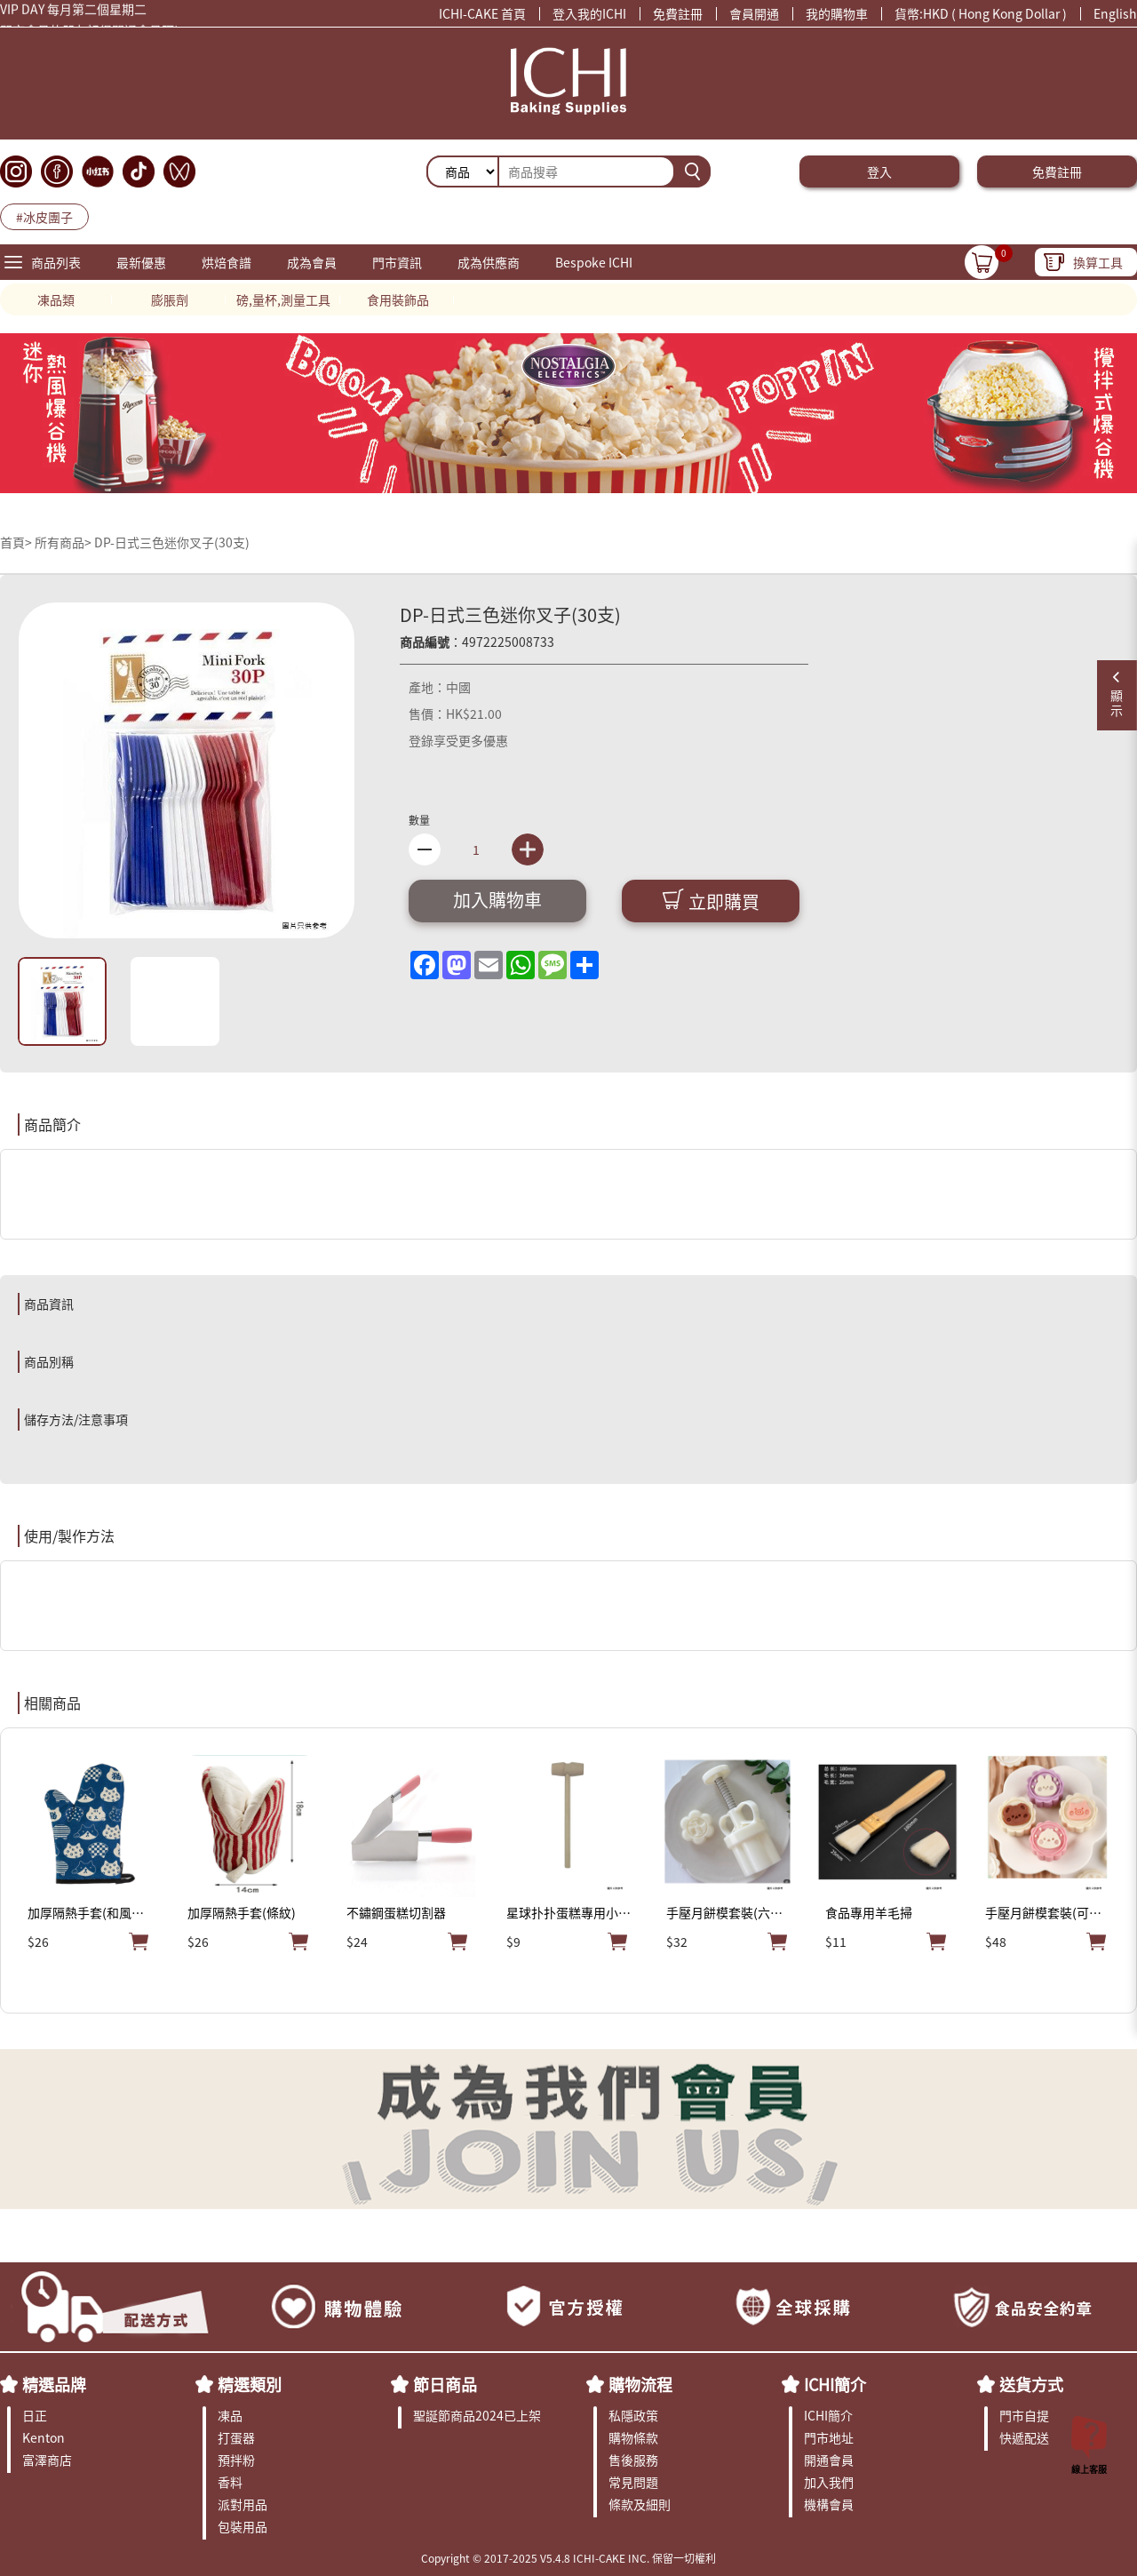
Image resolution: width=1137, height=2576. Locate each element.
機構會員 (829, 2504)
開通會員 (829, 2459)
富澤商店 (47, 2459)
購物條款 (633, 2437)
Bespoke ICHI (593, 262)
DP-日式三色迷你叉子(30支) (172, 542)
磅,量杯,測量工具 (283, 299)
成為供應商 (488, 262)
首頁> (17, 542)
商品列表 (56, 262)
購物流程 (640, 2384)
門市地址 (829, 2437)
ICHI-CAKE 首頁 (482, 13)
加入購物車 (497, 900)
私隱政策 (633, 2415)
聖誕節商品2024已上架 (477, 2415)
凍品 (230, 2415)
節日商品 (445, 2384)
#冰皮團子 (44, 217)
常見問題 (633, 2482)
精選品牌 (54, 2384)
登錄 (421, 740)
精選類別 (250, 2384)
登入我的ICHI (589, 13)
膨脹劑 (169, 299)
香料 (230, 2482)
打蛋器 (236, 2437)
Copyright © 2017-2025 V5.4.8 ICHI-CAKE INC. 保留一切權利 (568, 2557)
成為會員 (312, 262)
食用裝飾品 (398, 299)
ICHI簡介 (835, 2384)
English (1115, 13)
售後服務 (633, 2459)
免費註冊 (678, 13)
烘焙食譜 (226, 262)
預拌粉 (236, 2459)
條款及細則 (639, 2504)
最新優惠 (141, 262)
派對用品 (242, 2504)
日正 (34, 2415)
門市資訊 (397, 262)
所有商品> (63, 542)
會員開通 (754, 13)
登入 (879, 171)
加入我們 (829, 2482)
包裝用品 (242, 2526)
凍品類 (56, 299)
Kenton (43, 2437)
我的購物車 (837, 13)
